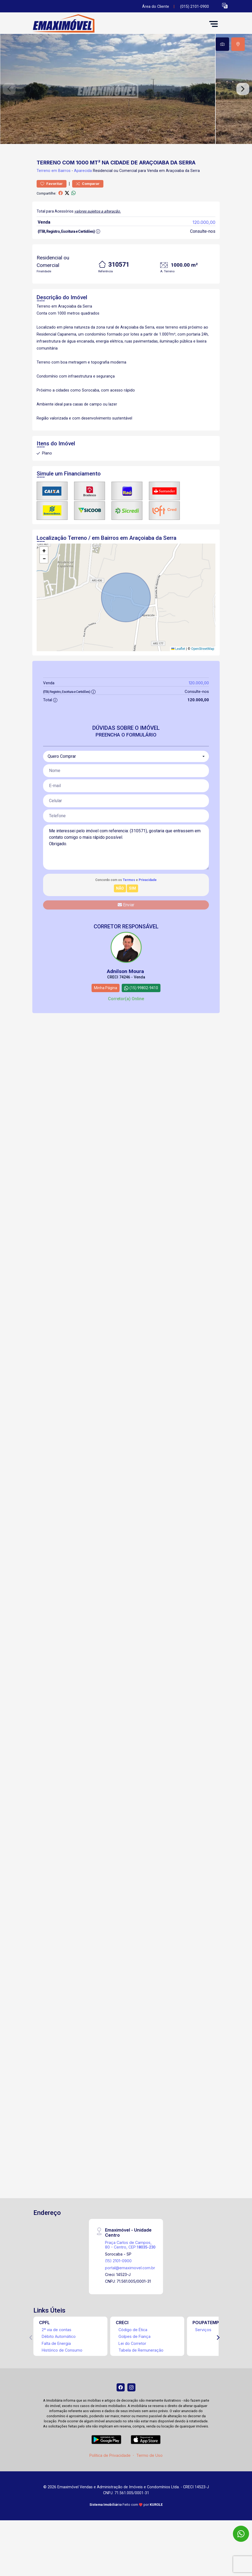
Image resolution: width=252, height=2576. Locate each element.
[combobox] (126, 780)
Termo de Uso (149, 2480)
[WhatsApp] (241, 2534)
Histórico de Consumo (62, 2374)
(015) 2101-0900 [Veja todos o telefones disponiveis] (194, 6)
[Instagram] (131, 2412)
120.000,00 (203, 246)
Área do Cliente (155, 6)
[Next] (218, 2362)
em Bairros (61, 195)
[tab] (222, 44)
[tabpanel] (126, 101)
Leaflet (178, 673)
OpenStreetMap (202, 673)
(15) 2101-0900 (118, 2285)
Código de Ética (132, 2354)
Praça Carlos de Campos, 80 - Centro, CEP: (130, 2269)
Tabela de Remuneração (140, 2374)
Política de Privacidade (110, 2480)
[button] (225, 5)
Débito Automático (59, 2361)
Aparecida (83, 195)
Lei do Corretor (132, 2367)
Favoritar (51, 208)
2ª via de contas (56, 2354)
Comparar (88, 208)
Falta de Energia (56, 2367)
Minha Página (105, 1012)
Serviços (203, 2354)
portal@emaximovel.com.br (130, 2292)
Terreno (43, 195)
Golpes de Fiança (134, 2361)
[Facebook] (121, 2412)
